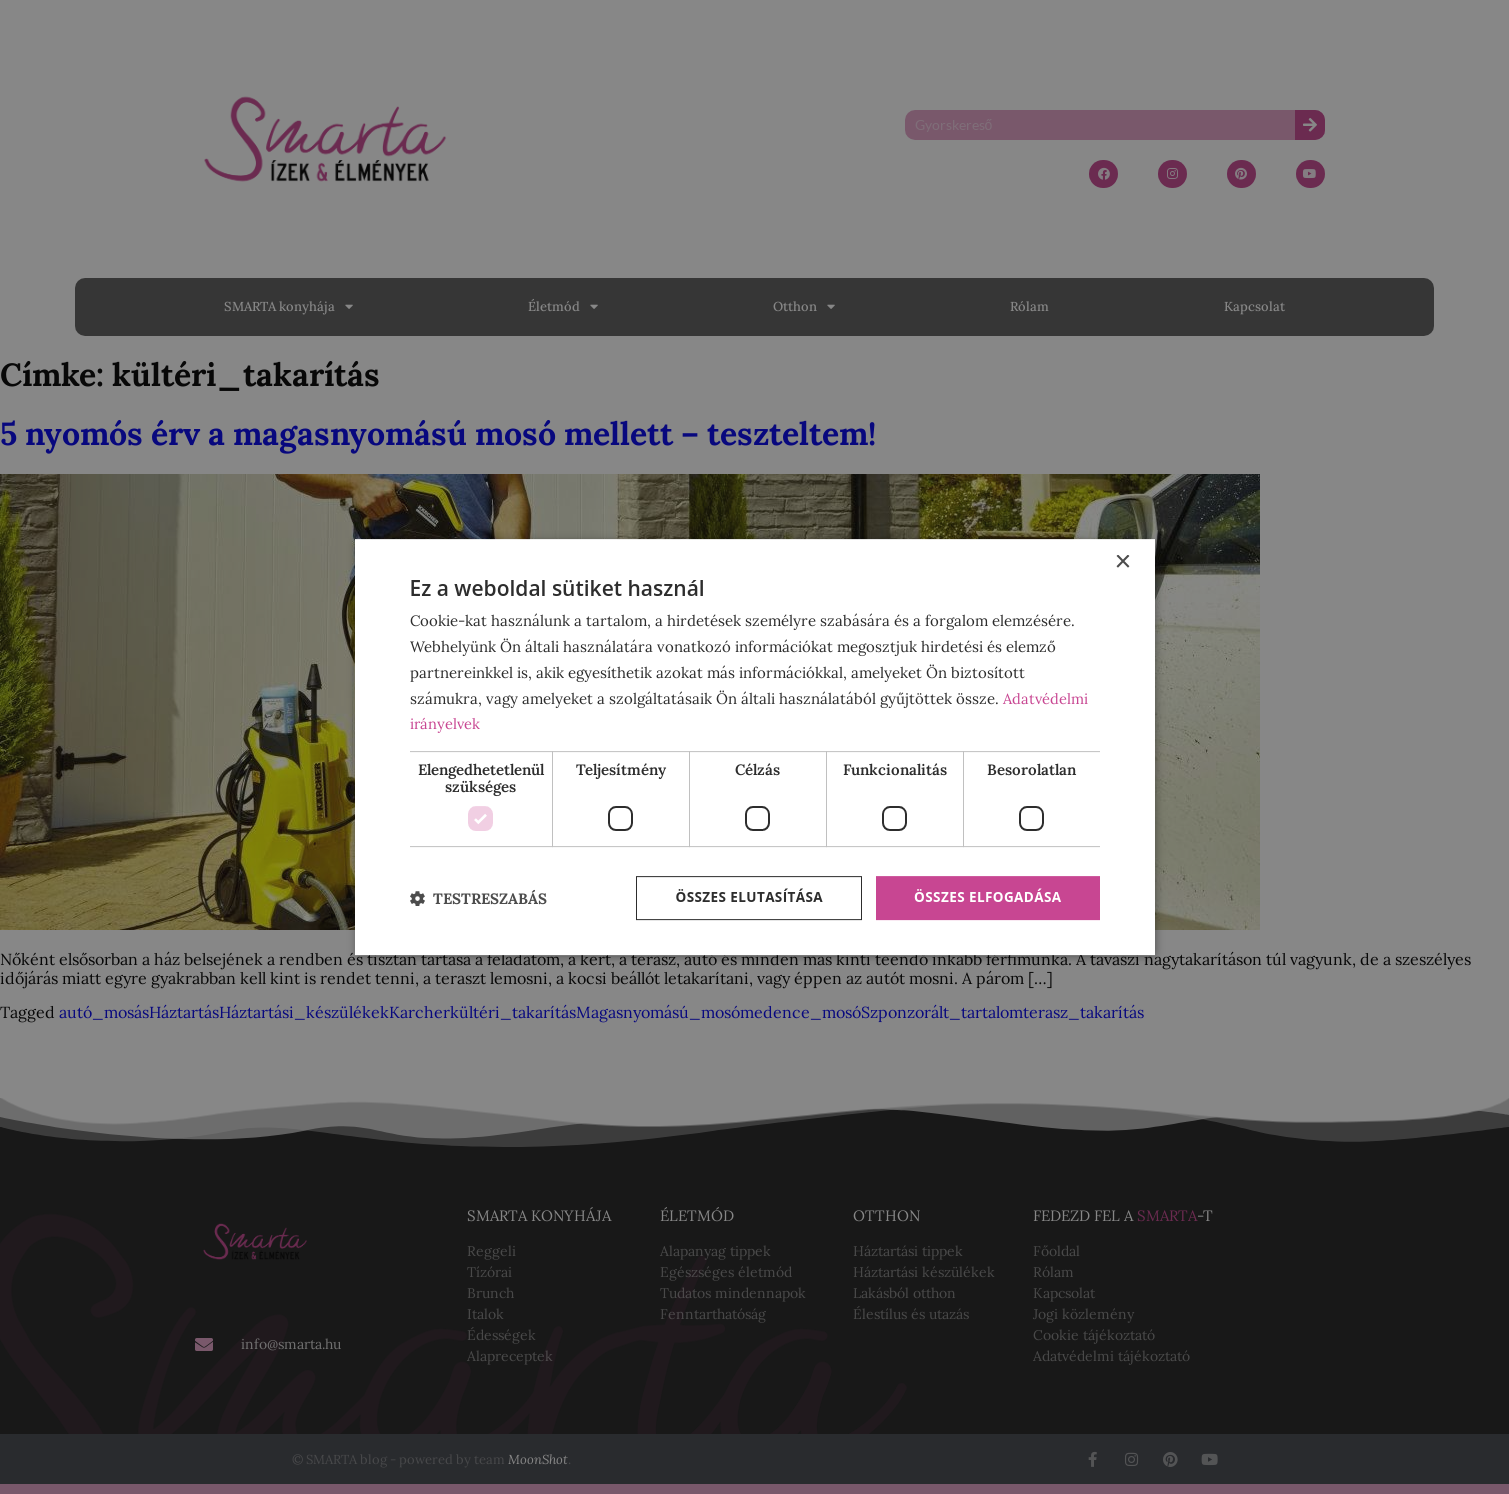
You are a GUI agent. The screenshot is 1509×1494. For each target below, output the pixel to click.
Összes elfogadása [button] (985, 897)
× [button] (1122, 561)
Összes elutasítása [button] (741, 897)
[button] (479, 898)
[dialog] (755, 747)
